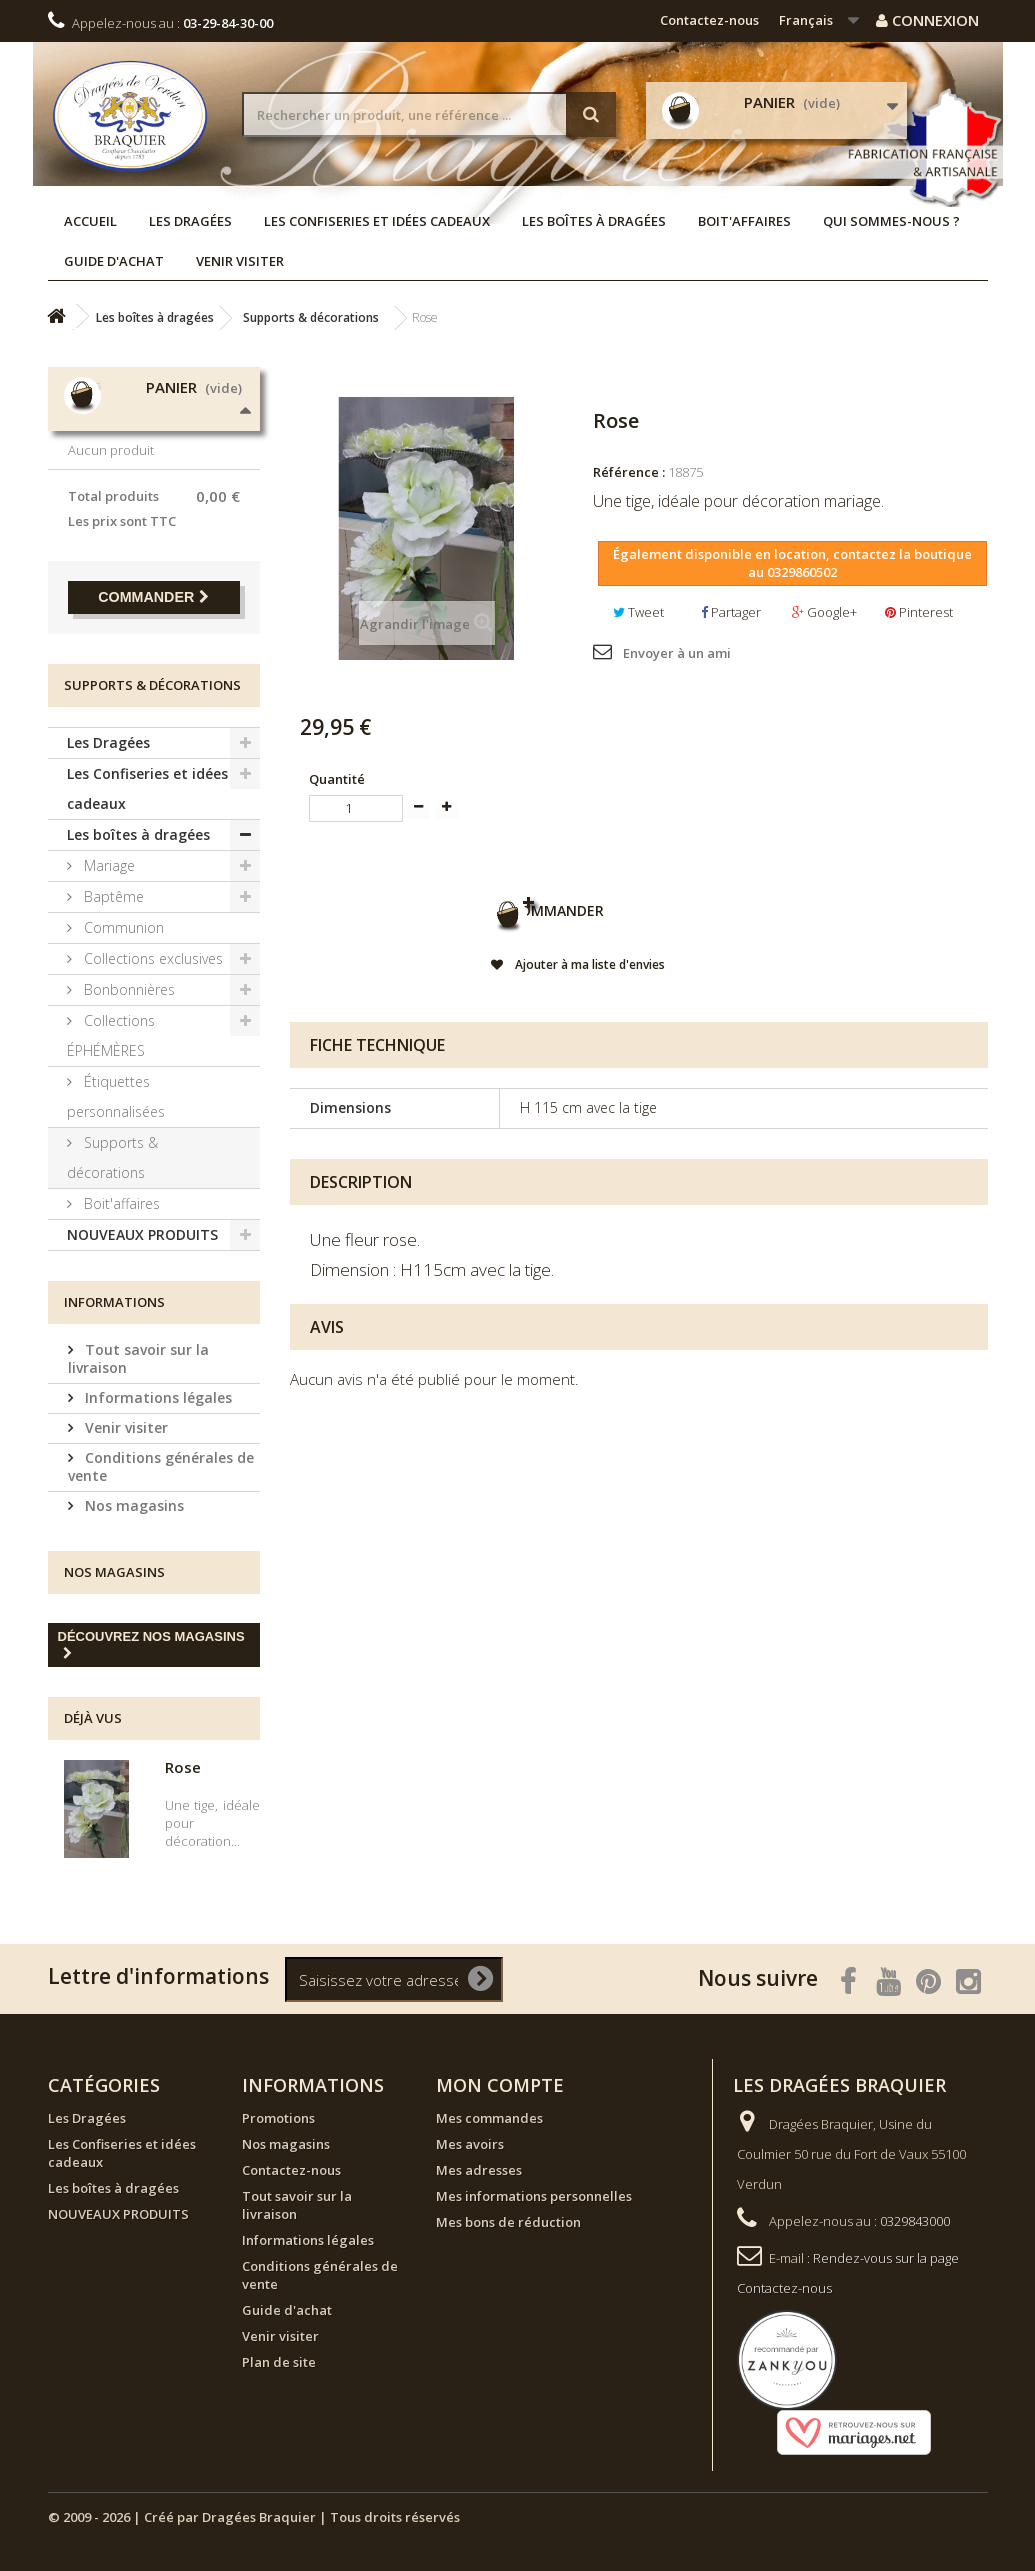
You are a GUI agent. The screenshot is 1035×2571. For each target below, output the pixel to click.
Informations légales (156, 1397)
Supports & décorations (112, 1157)
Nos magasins (132, 1505)
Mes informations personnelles (534, 2196)
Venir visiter (240, 261)
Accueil (90, 221)
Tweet (638, 612)
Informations (114, 1302)
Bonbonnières (127, 989)
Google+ (824, 612)
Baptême (112, 896)
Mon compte (500, 2085)
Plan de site (279, 2362)
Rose (183, 1767)
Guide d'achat (114, 261)
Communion (122, 927)
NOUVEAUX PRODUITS (142, 1234)
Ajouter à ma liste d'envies (588, 970)
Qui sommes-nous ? (891, 221)
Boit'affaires (744, 221)
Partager (731, 612)
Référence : (629, 472)
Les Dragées (190, 221)
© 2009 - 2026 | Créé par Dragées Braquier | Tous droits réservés (254, 2517)
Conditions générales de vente (161, 1466)
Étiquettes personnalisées (116, 1096)
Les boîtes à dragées (594, 221)
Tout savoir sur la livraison (138, 1358)
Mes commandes (489, 2118)
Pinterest (919, 612)
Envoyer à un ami (677, 653)
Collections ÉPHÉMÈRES (111, 1035)
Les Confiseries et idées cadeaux (377, 221)
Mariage (107, 865)
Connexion (927, 20)
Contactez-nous (709, 20)
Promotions (278, 2118)
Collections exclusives (151, 958)
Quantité (337, 779)
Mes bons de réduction (508, 2222)
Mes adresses (479, 2170)
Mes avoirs (470, 2144)
